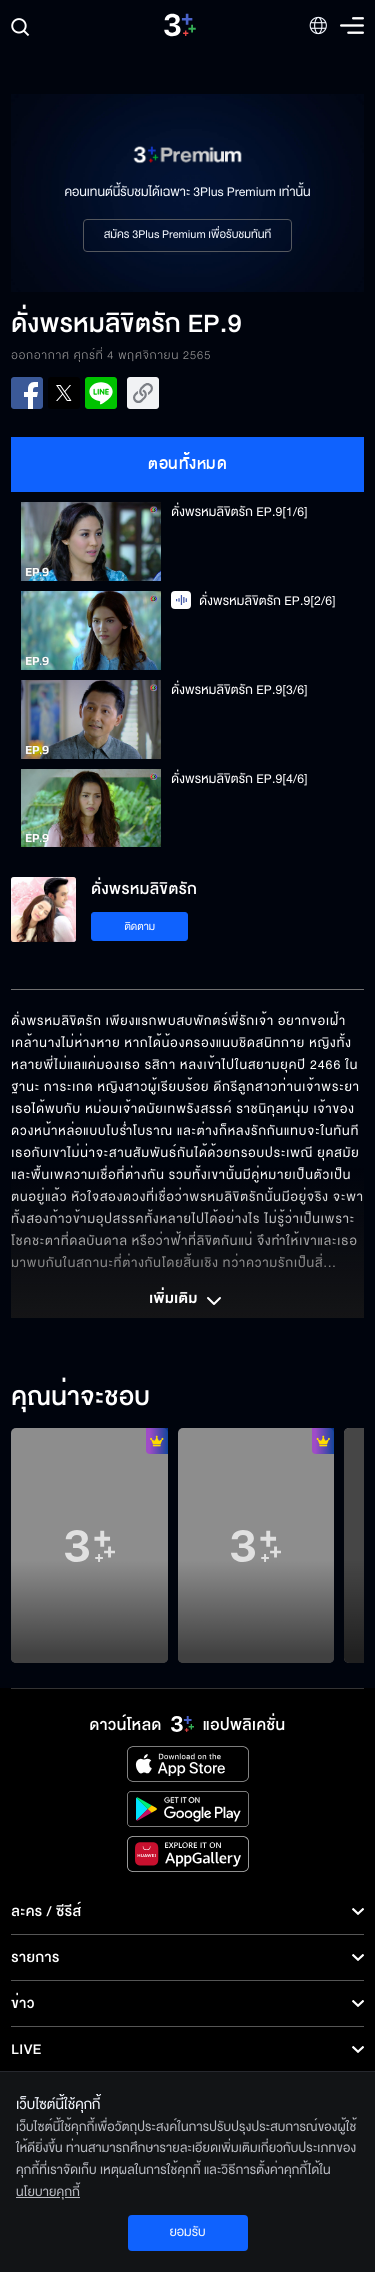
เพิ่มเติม (187, 1301)
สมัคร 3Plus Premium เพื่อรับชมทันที (187, 235)
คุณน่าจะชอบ (80, 1398)
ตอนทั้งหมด (187, 464)
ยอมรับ (187, 2232)
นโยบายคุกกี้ (48, 2192)
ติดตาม (139, 926)
